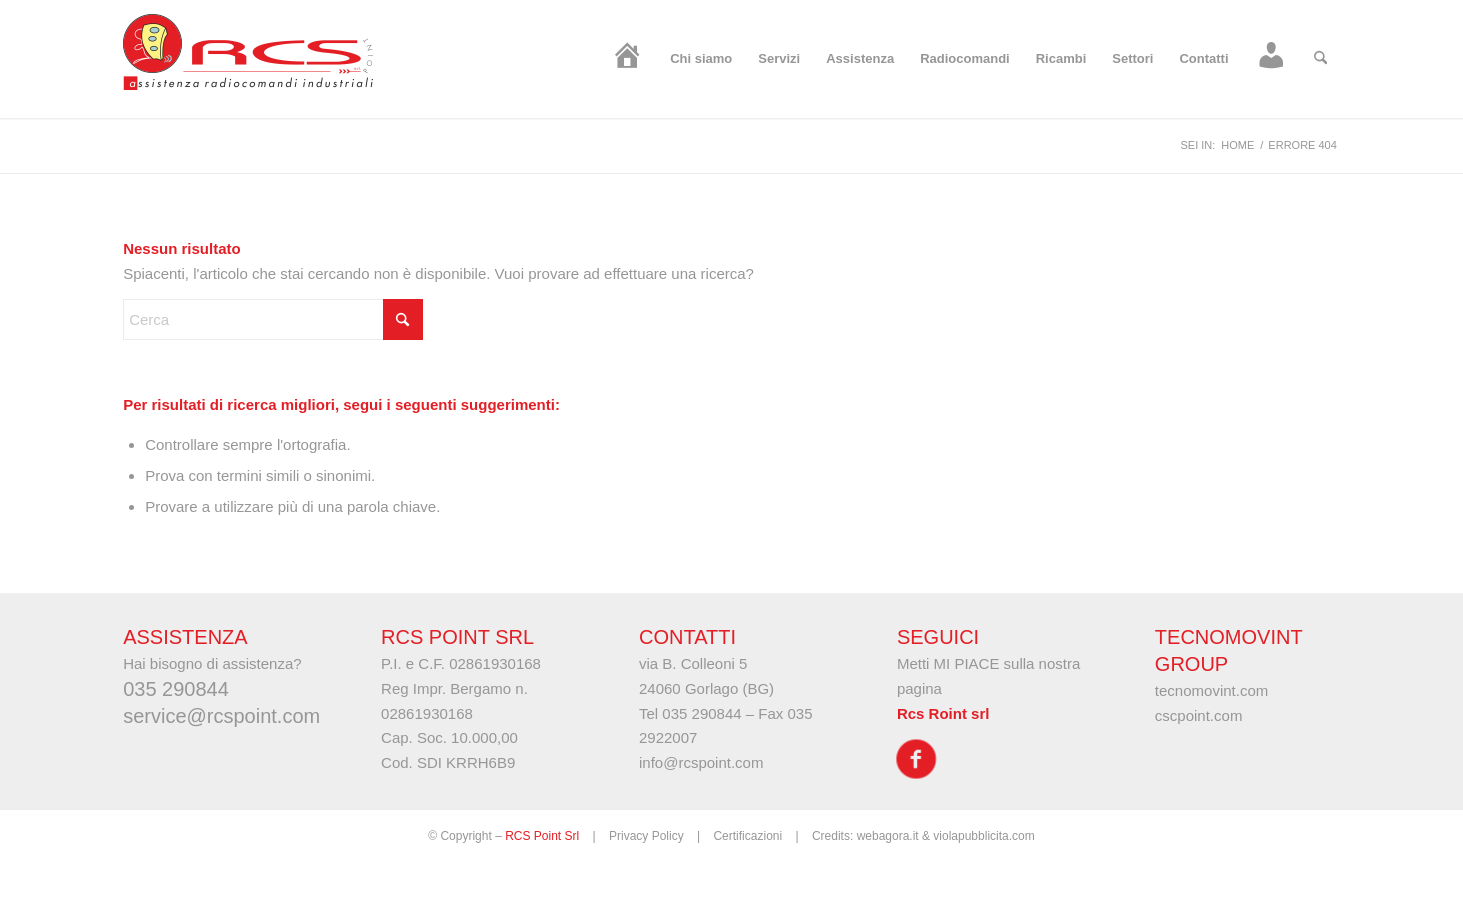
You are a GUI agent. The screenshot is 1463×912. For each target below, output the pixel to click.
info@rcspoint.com (701, 762)
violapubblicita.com (983, 836)
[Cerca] (1320, 59)
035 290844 (701, 713)
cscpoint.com (1199, 715)
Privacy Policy (646, 836)
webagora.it (888, 836)
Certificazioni (747, 836)
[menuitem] (627, 59)
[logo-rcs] (248, 59)
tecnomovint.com (1211, 690)
